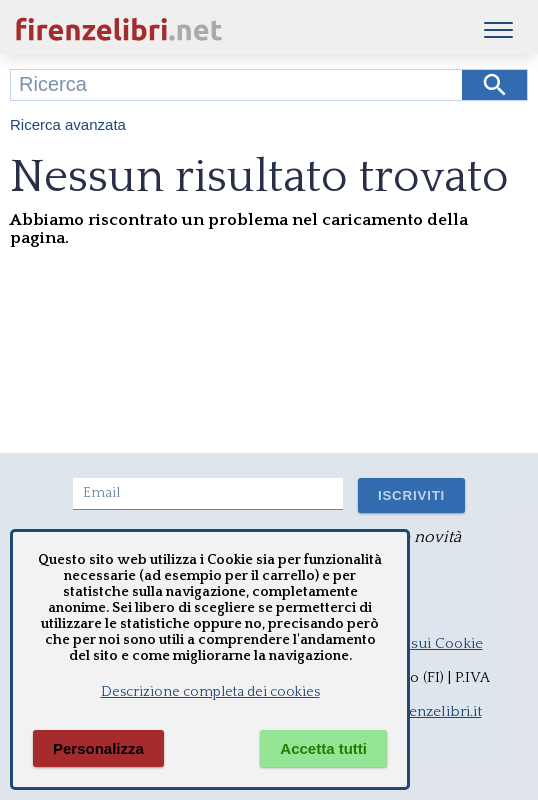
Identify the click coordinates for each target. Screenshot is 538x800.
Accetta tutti (323, 748)
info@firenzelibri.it (419, 711)
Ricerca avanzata (68, 124)
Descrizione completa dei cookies (210, 692)
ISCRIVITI (411, 495)
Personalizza (98, 748)
